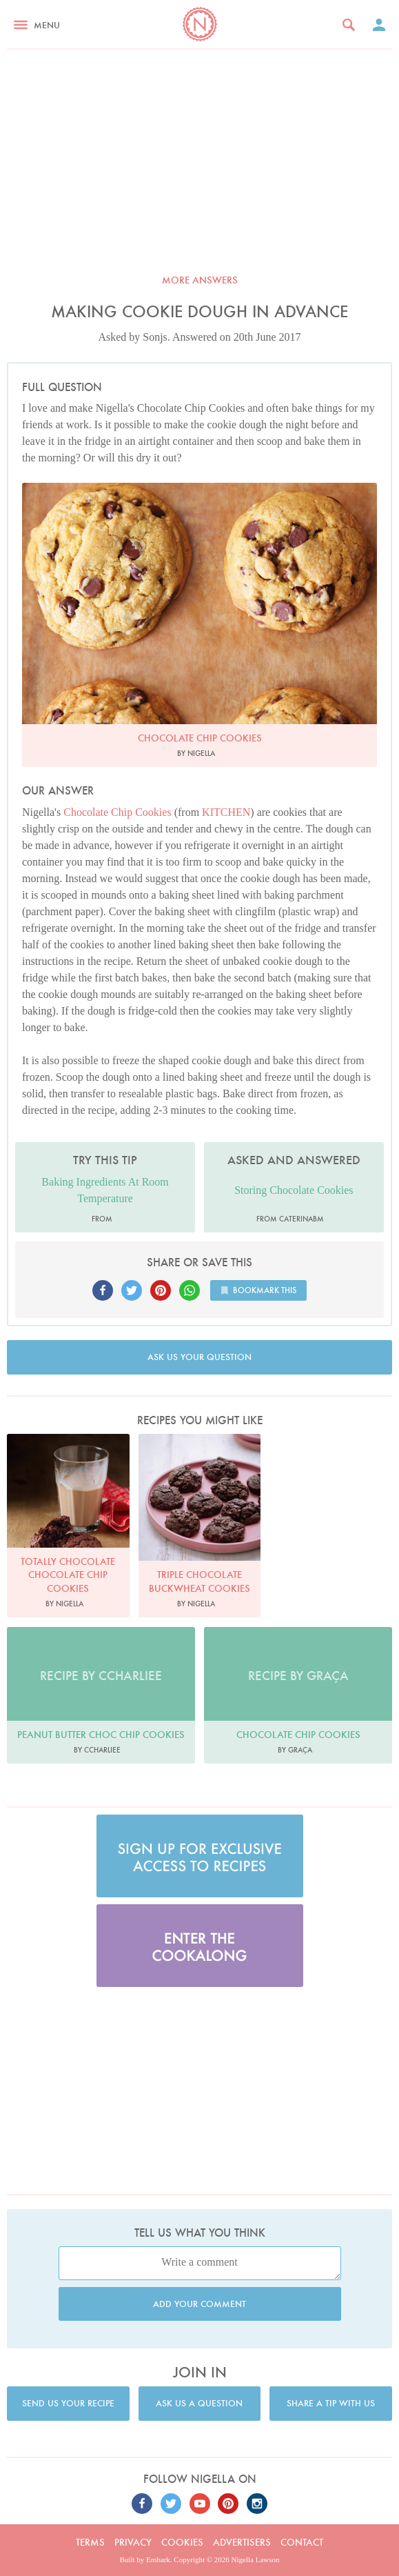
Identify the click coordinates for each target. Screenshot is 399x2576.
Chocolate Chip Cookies (117, 812)
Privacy (133, 2542)
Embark (158, 2559)
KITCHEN (226, 812)
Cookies (182, 2542)
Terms (90, 2542)
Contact (301, 2542)
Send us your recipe (68, 2403)
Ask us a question (199, 2403)
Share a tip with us (331, 2403)
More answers (200, 280)
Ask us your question (199, 1357)
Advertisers (242, 2542)
